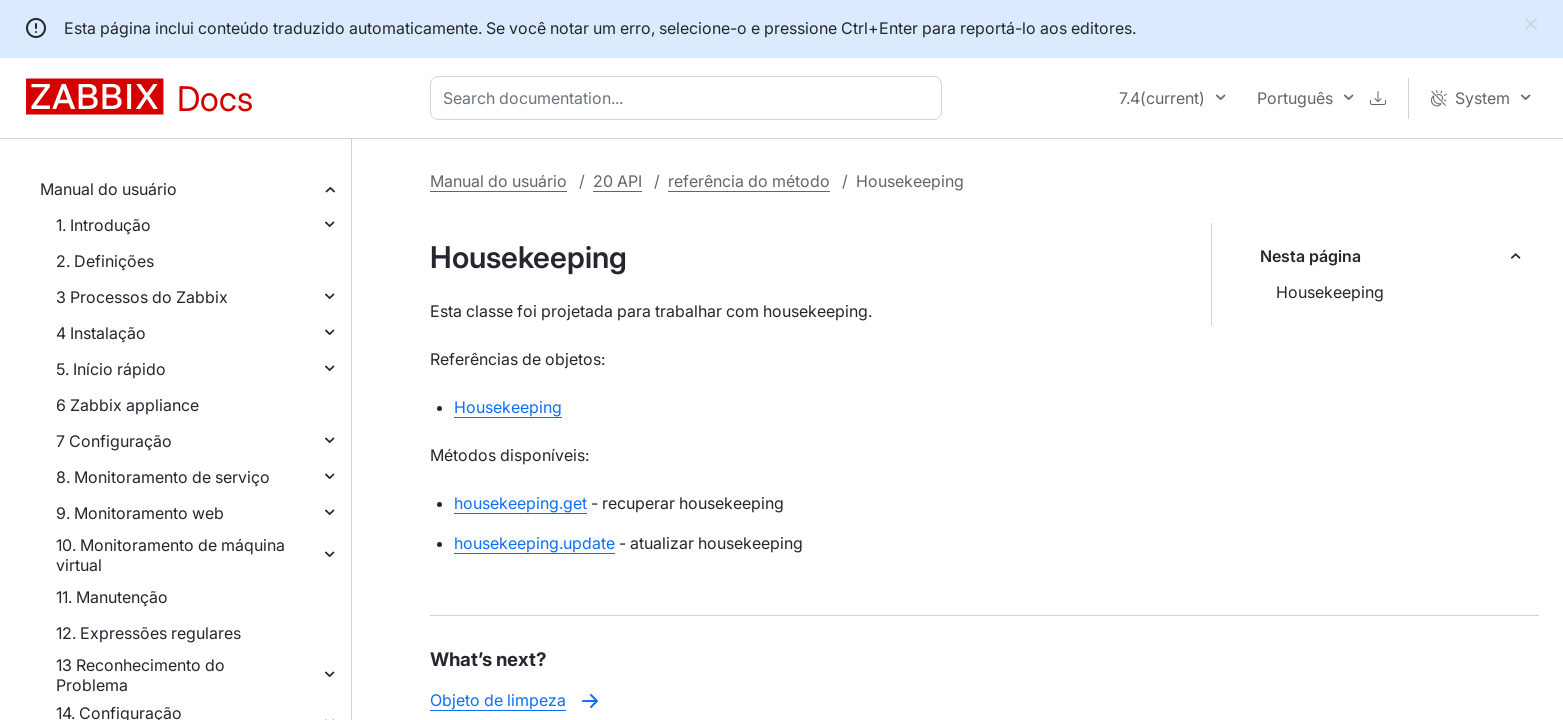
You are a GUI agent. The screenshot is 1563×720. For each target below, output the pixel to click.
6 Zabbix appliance (127, 405)
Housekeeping (1330, 292)
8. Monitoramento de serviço (163, 477)
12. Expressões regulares (148, 633)
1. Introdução (103, 225)
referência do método (749, 181)
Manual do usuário (108, 189)
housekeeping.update (534, 543)
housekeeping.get (520, 503)
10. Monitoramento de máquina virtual (170, 555)
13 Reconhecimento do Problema (140, 675)
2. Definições (105, 261)
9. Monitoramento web (140, 513)
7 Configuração (114, 441)
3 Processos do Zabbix (142, 297)
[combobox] (690, 98)
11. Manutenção (112, 597)
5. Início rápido (111, 369)
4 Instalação (101, 333)
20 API (617, 181)
